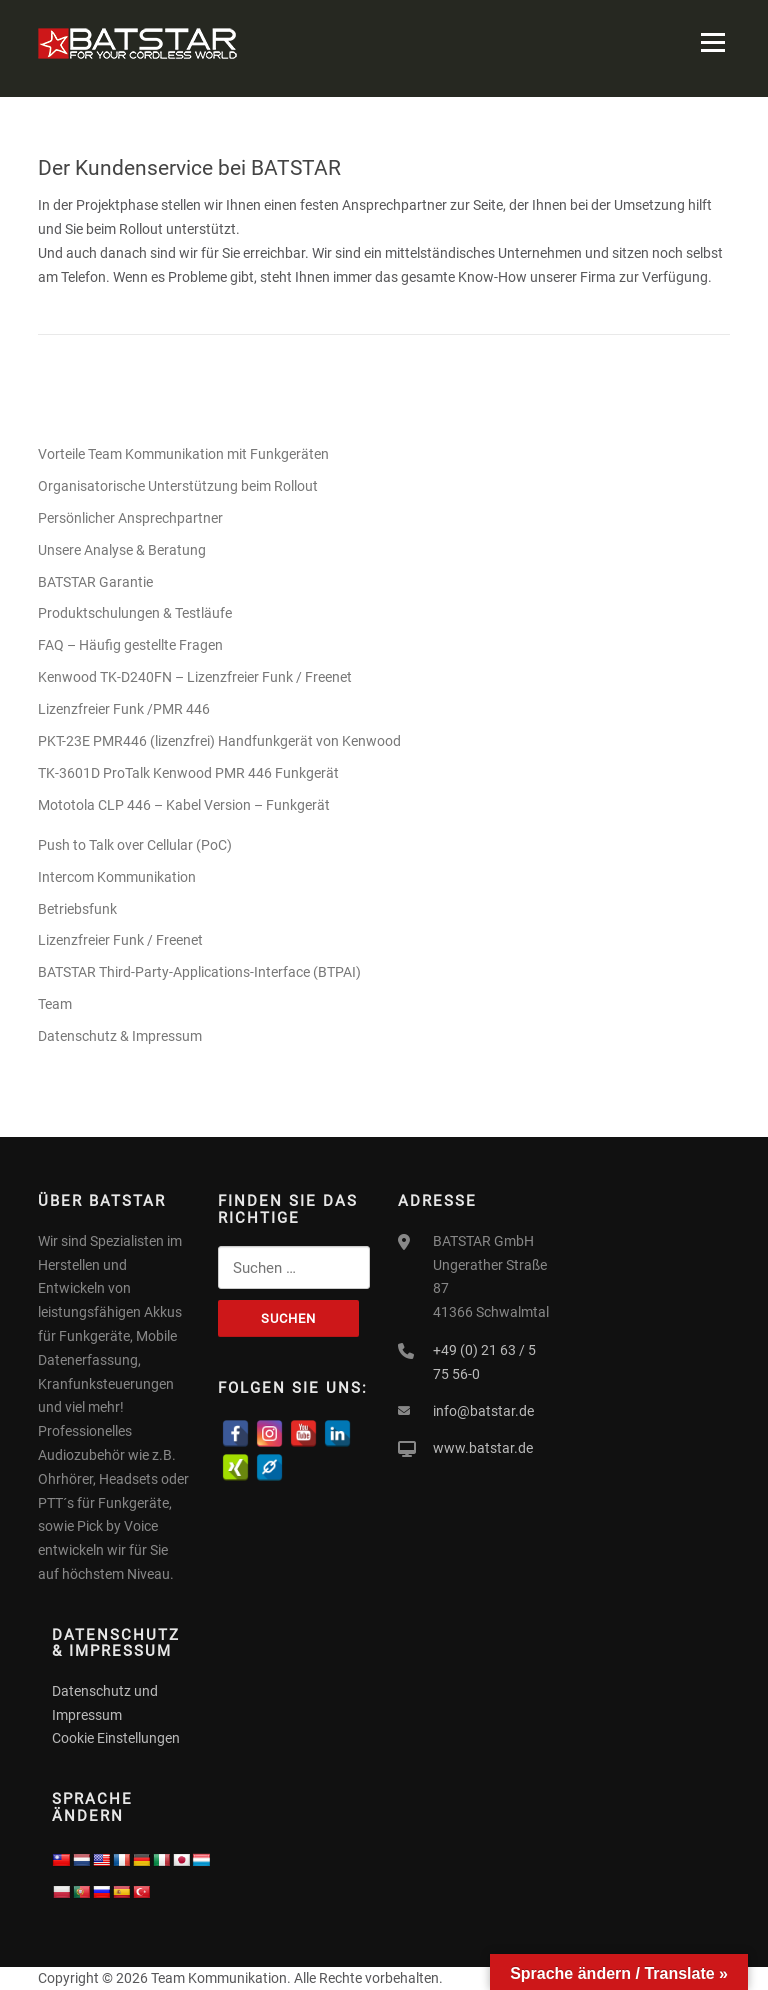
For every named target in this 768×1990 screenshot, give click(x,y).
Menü (712, 42)
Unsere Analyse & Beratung (122, 550)
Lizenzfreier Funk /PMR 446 (124, 709)
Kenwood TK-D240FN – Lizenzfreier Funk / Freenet (195, 677)
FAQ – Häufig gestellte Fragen (130, 645)
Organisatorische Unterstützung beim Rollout (178, 486)
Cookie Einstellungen (116, 1738)
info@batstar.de (483, 1411)
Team (55, 1004)
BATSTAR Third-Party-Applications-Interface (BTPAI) (199, 972)
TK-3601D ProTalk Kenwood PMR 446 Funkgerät (188, 773)
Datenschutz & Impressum (120, 1036)
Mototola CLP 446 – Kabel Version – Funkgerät (184, 805)
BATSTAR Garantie (95, 582)
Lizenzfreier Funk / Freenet (120, 940)
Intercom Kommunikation (117, 877)
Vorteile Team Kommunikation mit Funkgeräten (183, 454)
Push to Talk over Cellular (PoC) (135, 845)
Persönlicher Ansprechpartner (130, 518)
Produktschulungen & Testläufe (135, 613)
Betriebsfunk (77, 909)
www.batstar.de (483, 1448)
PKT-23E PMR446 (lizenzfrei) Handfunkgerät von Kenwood (221, 741)
